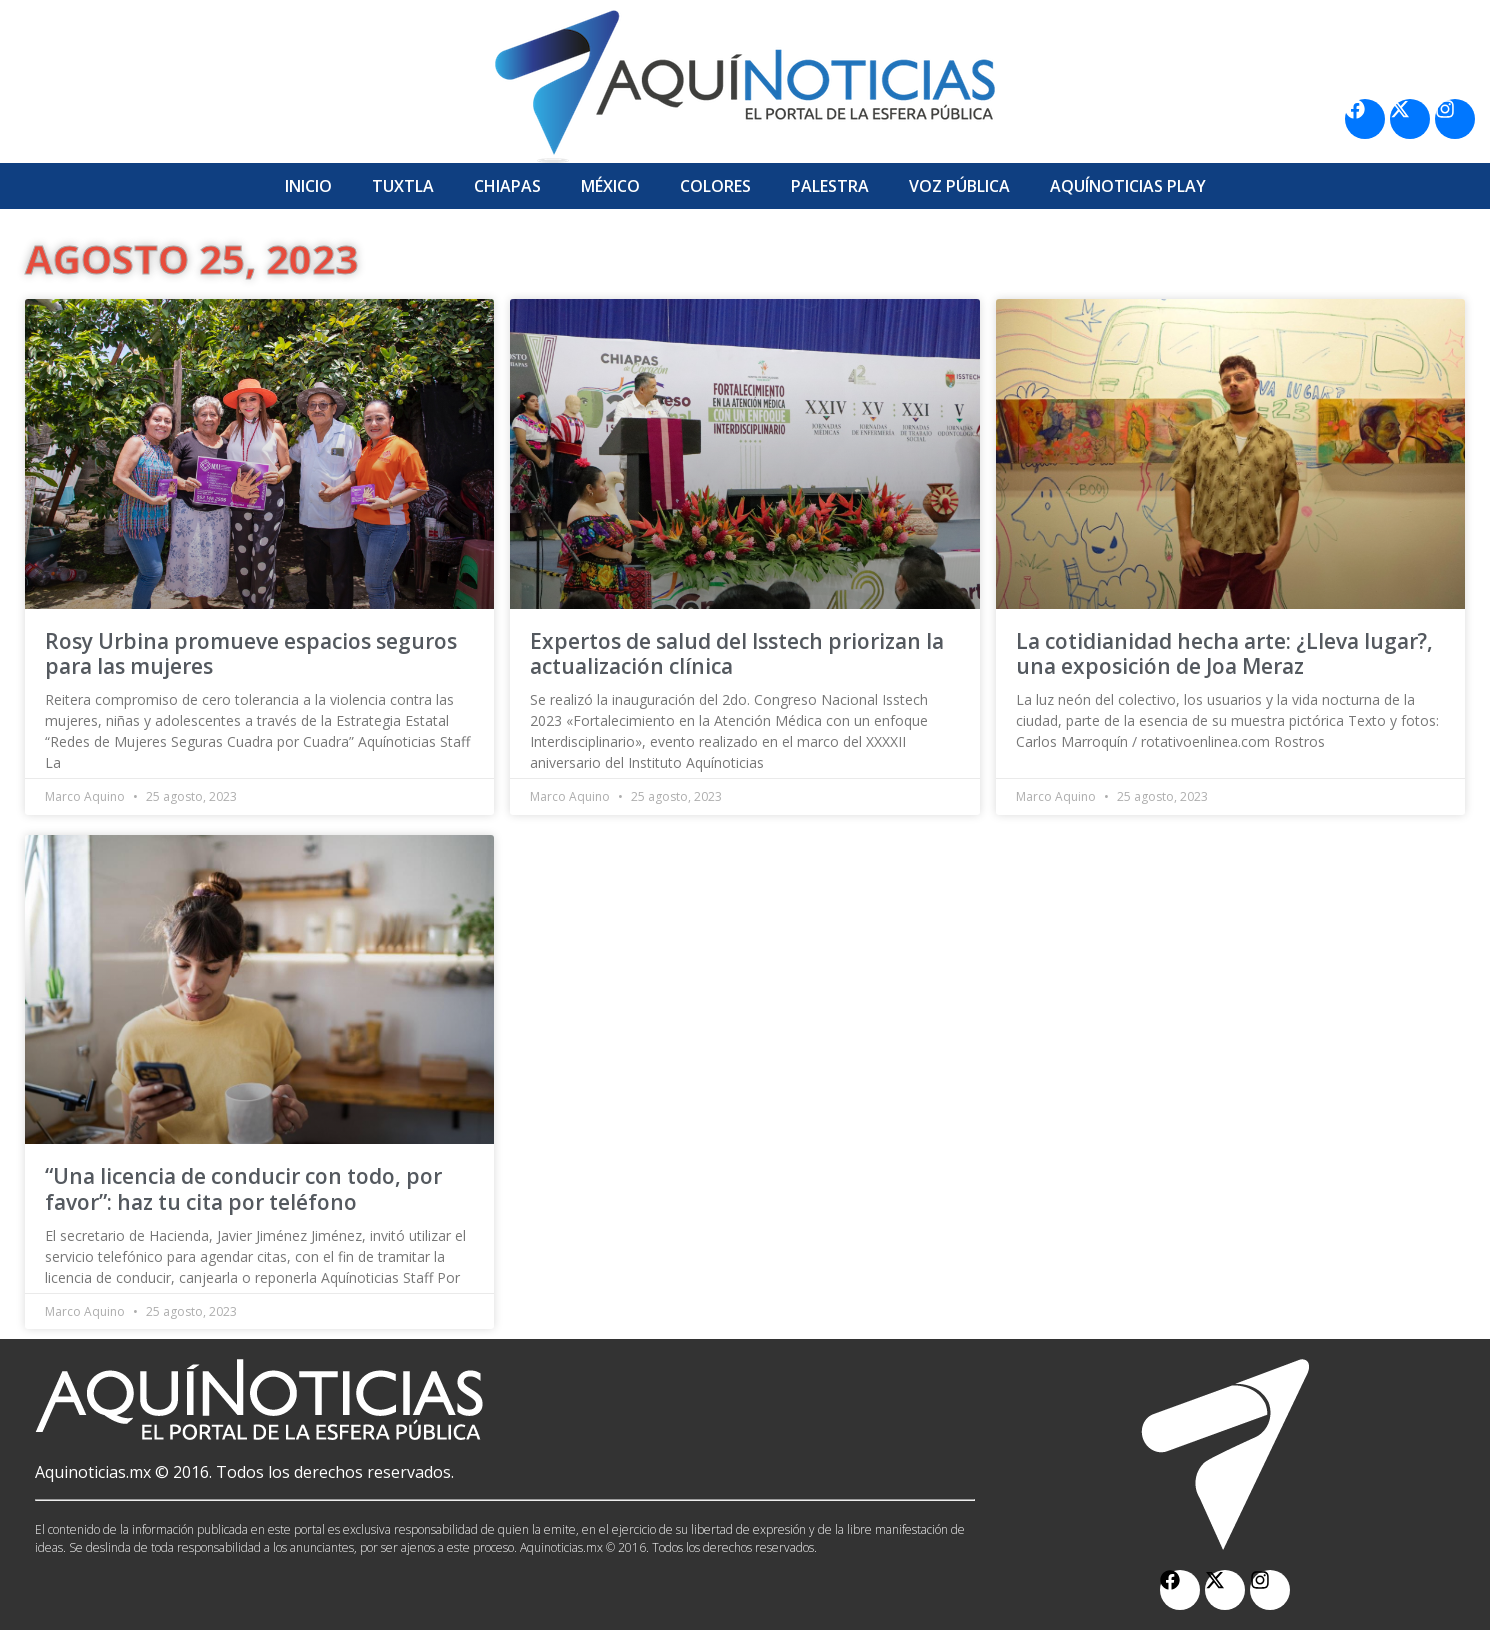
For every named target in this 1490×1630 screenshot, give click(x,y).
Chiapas (507, 186)
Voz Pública (959, 186)
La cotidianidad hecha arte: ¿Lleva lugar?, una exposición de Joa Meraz (1224, 653)
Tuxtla (403, 186)
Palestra (830, 186)
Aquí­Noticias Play (1128, 186)
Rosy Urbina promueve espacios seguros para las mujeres (251, 653)
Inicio (308, 186)
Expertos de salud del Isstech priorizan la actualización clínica (737, 653)
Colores (715, 186)
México (610, 186)
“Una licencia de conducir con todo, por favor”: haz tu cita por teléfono (243, 1188)
